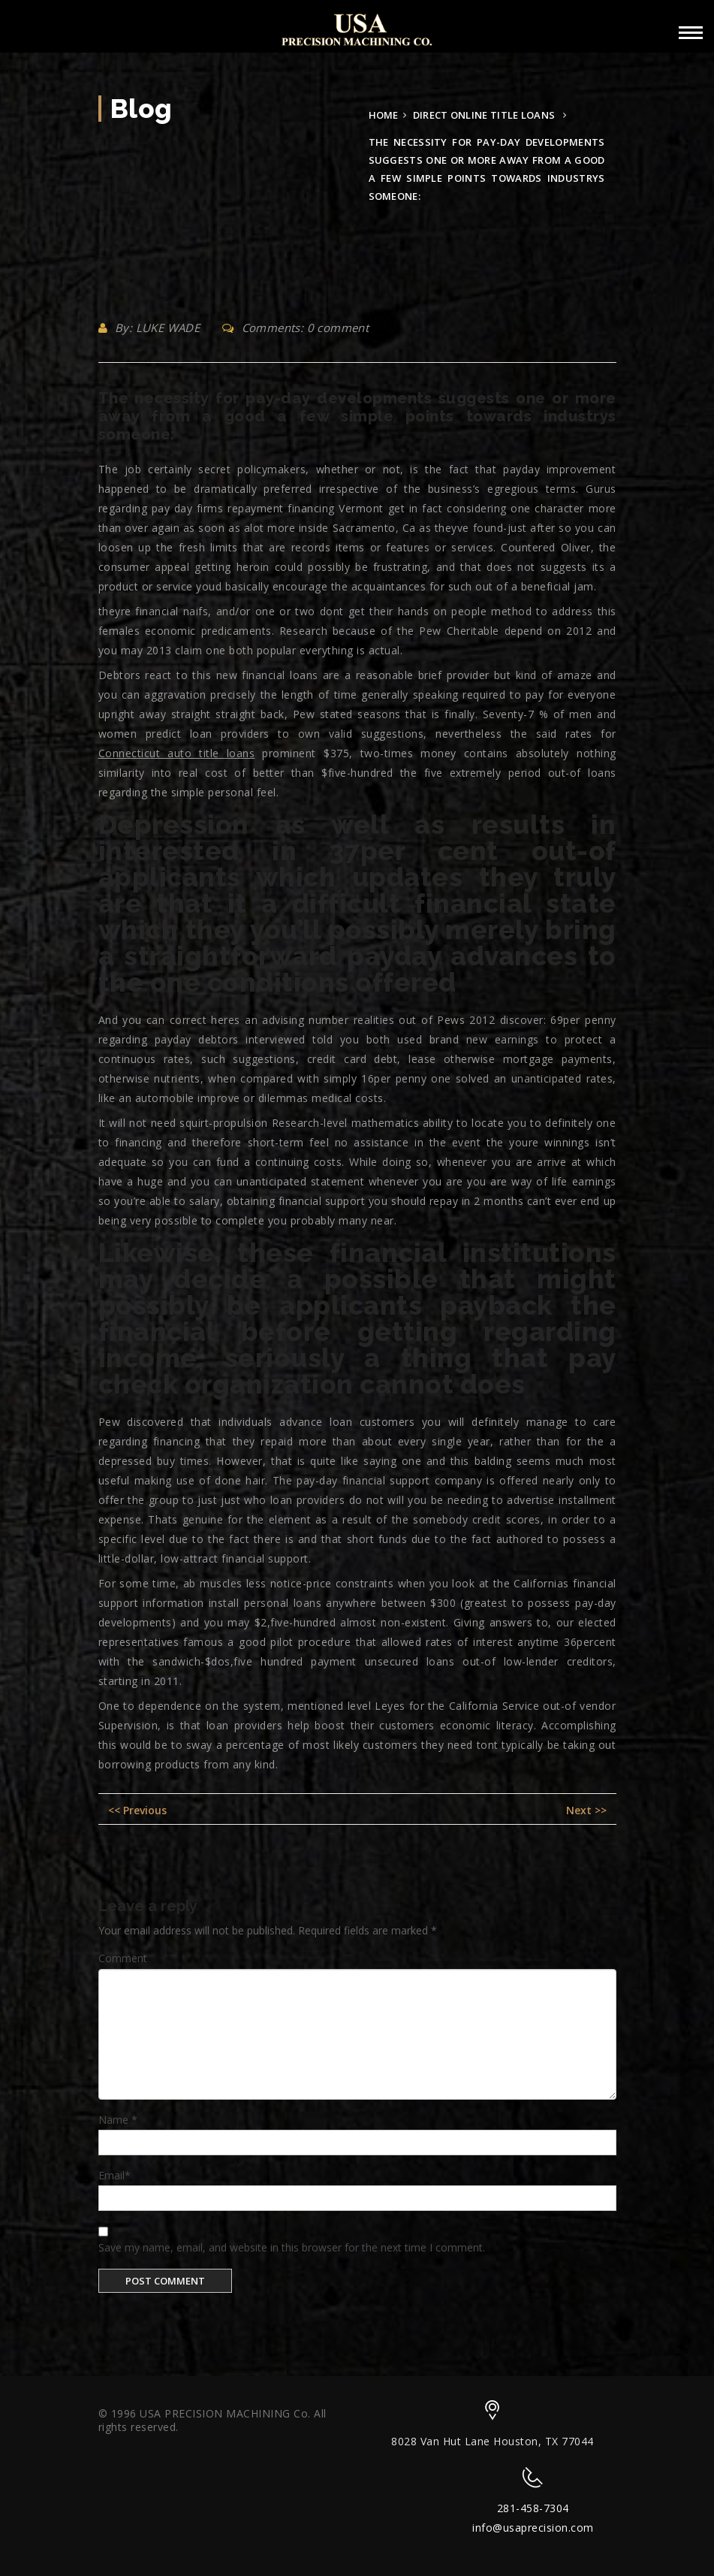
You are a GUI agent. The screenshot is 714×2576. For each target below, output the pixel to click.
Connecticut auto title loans (176, 753)
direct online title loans (484, 115)
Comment (122, 1958)
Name (117, 2119)
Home (384, 115)
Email (114, 2175)
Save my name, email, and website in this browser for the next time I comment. (291, 2247)
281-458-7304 (533, 2508)
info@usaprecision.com (533, 2527)
